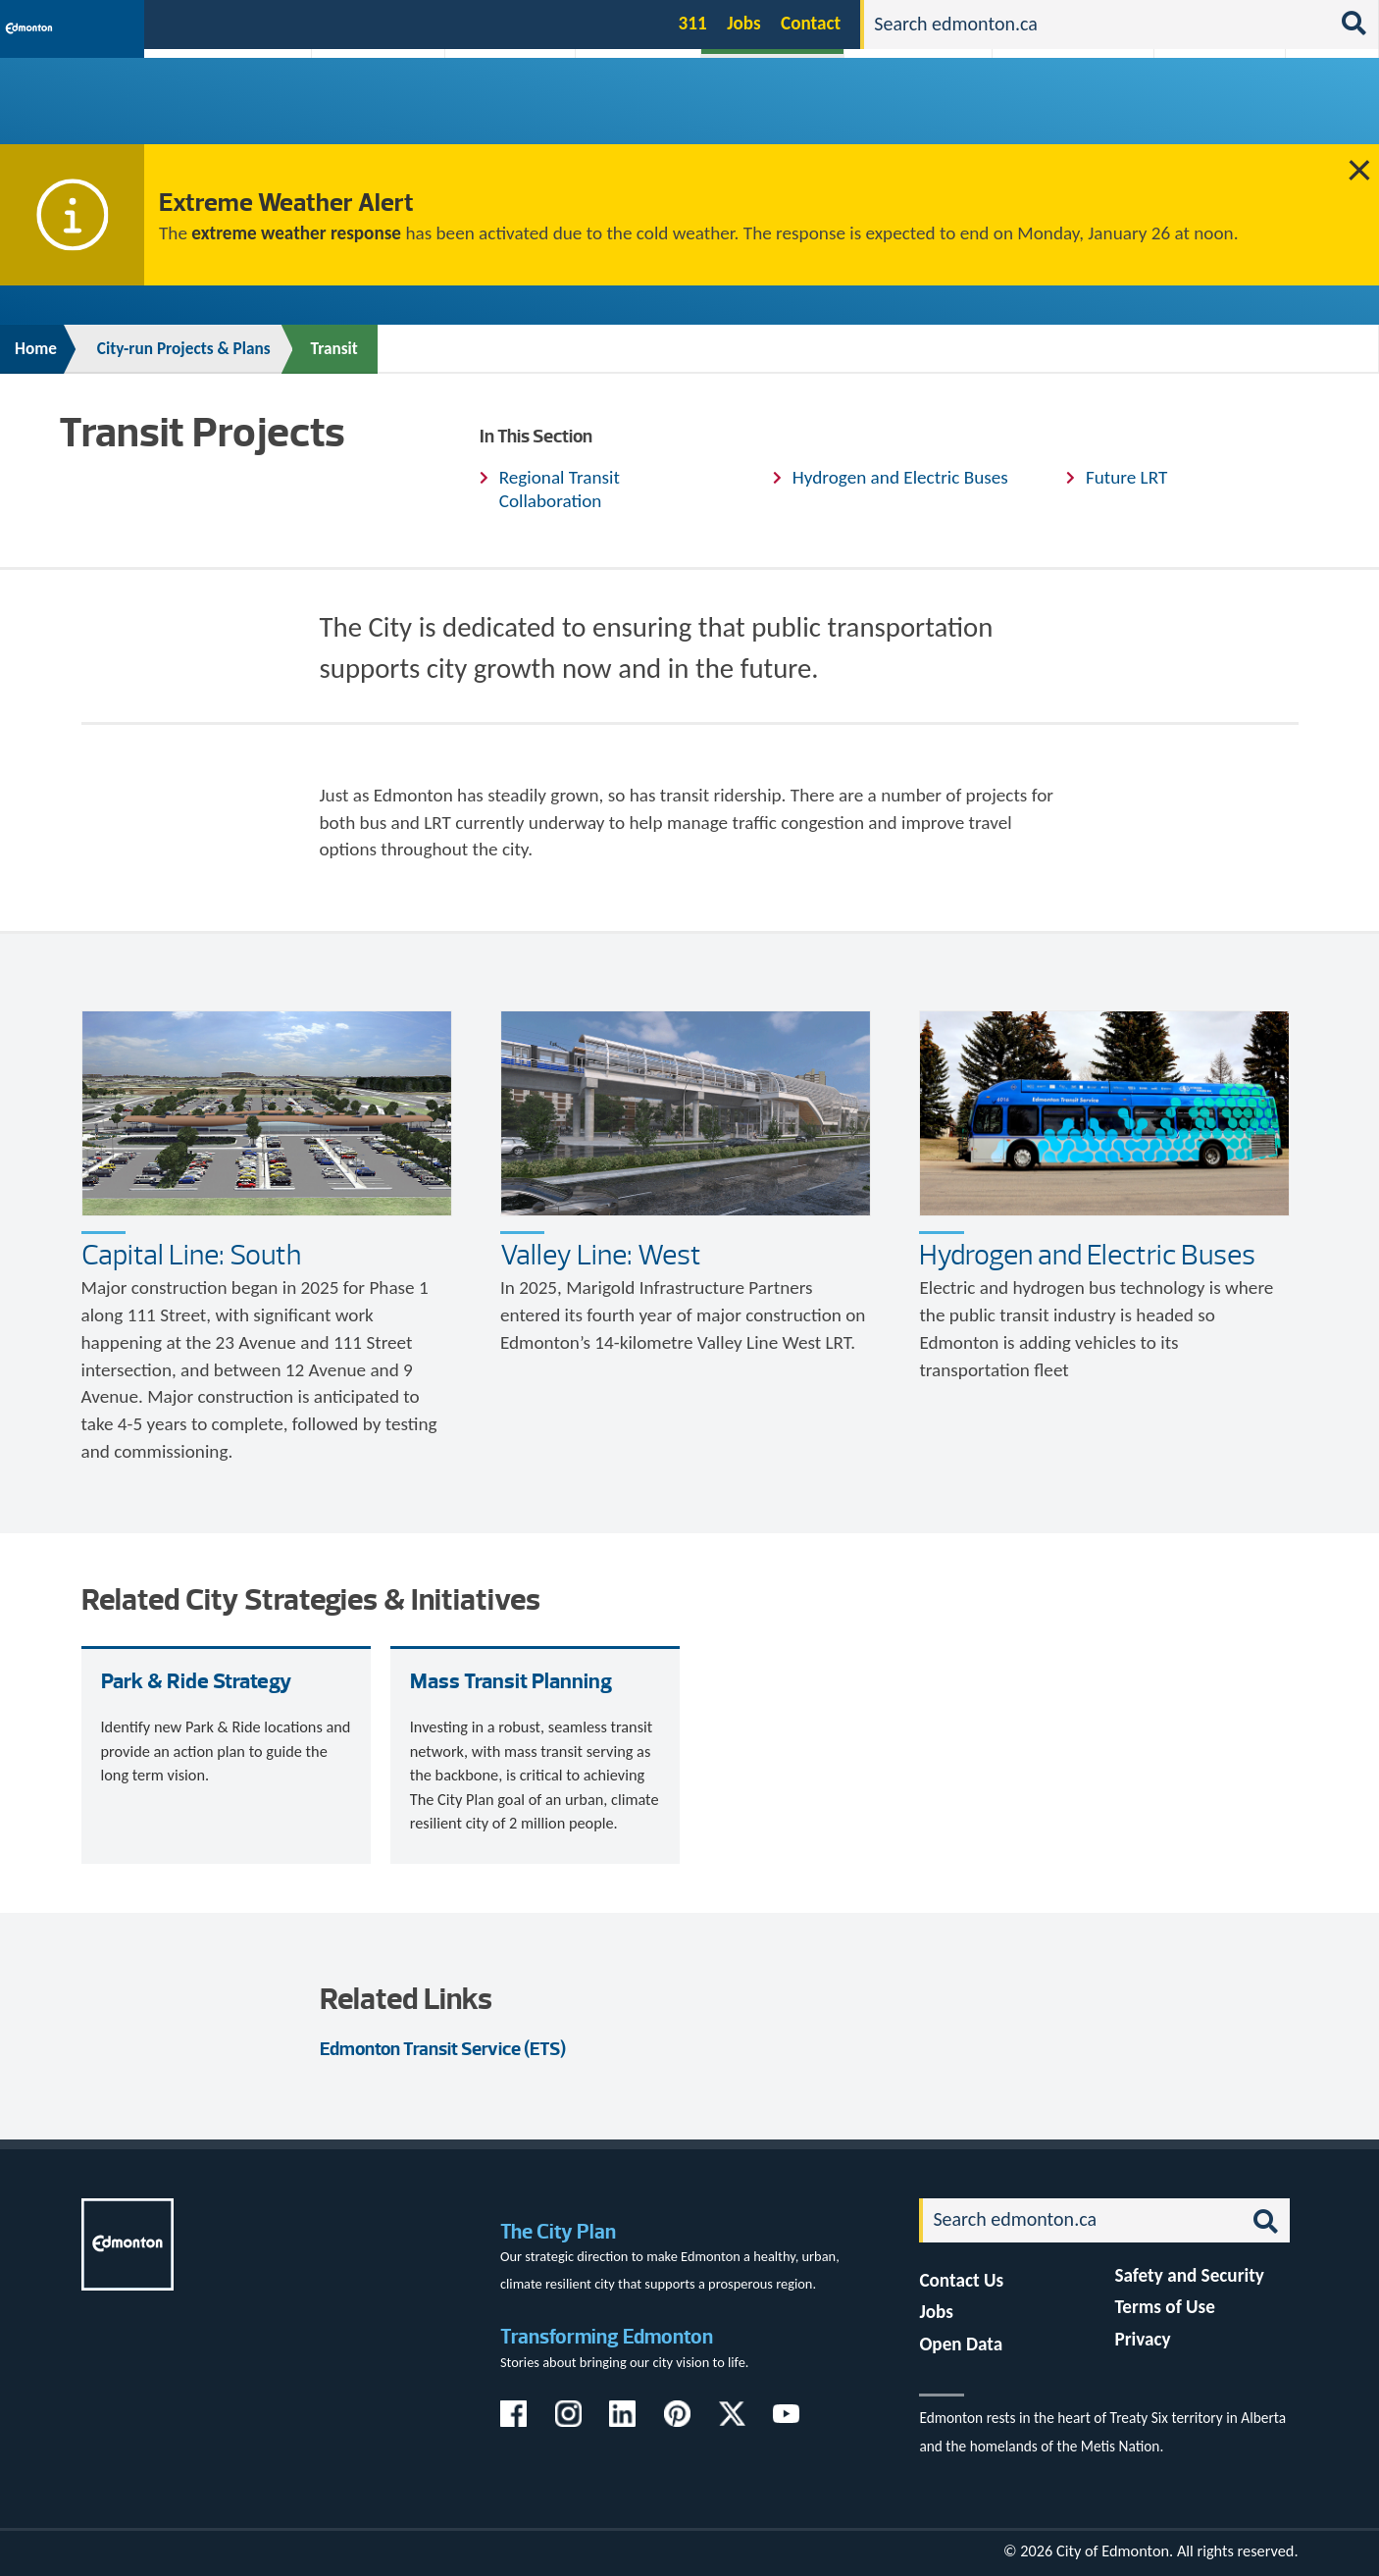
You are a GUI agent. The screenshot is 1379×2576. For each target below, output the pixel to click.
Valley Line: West (600, 1254)
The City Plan (558, 2231)
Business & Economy (499, 110)
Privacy (1142, 2339)
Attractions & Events (373, 110)
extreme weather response (296, 233)
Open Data (960, 2344)
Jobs (744, 23)
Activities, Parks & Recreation (220, 110)
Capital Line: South (191, 1254)
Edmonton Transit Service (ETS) (443, 2048)
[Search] (1096, 24)
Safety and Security (1189, 2275)
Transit (334, 348)
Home (36, 348)
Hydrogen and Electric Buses (900, 477)
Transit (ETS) (1326, 110)
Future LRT (1126, 477)
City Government (634, 110)
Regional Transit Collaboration (559, 489)
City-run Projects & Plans (773, 110)
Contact (811, 23)
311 (693, 23)
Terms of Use (1164, 2306)
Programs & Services (1211, 110)
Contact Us (961, 2280)
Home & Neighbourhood (1061, 110)
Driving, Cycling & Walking (919, 110)
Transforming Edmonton (606, 2336)
